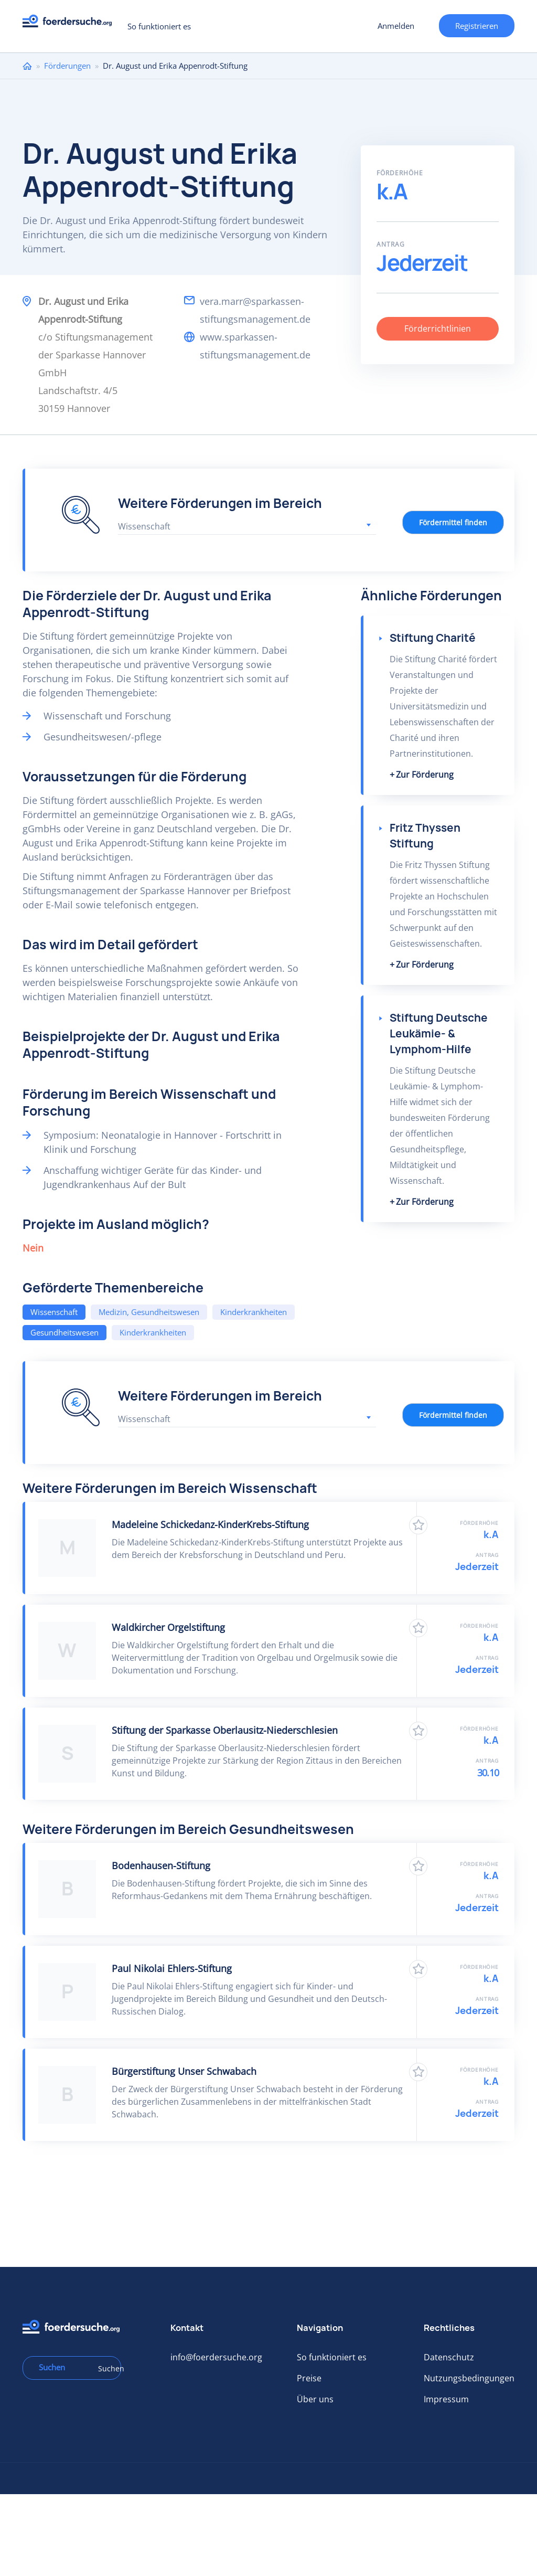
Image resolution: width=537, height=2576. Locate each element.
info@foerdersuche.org (216, 2357)
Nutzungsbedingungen (469, 2378)
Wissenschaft (54, 1312)
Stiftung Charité (433, 638)
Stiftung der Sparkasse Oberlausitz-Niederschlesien (225, 1730)
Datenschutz (449, 2357)
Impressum (446, 2399)
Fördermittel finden (453, 522)
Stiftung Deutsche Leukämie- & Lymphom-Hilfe (439, 1033)
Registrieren (476, 25)
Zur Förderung (425, 774)
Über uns (315, 2399)
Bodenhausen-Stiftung (161, 1865)
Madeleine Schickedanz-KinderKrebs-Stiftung (210, 1524)
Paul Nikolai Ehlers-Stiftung (172, 1968)
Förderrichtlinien (437, 328)
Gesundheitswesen (64, 1332)
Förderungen (67, 65)
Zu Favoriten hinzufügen (418, 1525)
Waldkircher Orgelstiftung (168, 1627)
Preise (309, 2378)
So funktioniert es (159, 26)
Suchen (106, 2368)
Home (27, 66)
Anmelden (396, 25)
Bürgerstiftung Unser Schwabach (184, 2071)
